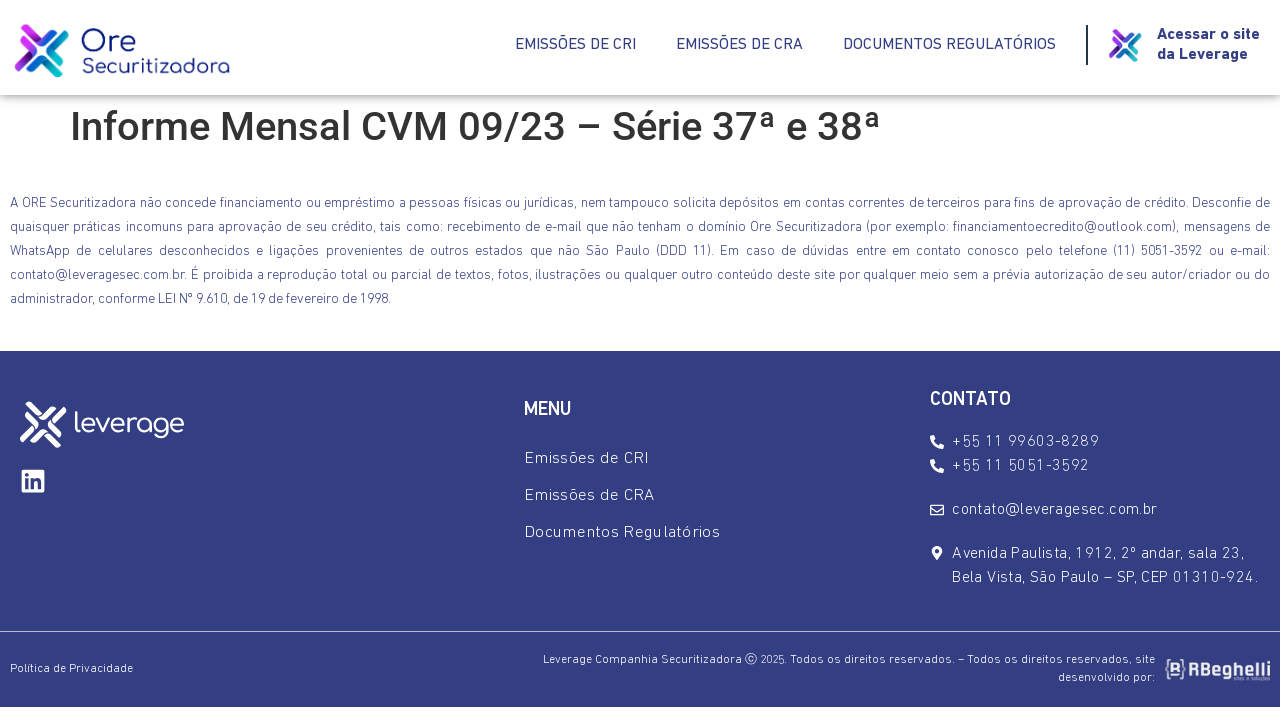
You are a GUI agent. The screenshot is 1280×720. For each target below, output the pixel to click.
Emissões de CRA (739, 45)
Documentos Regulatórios (949, 45)
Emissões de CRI (575, 45)
